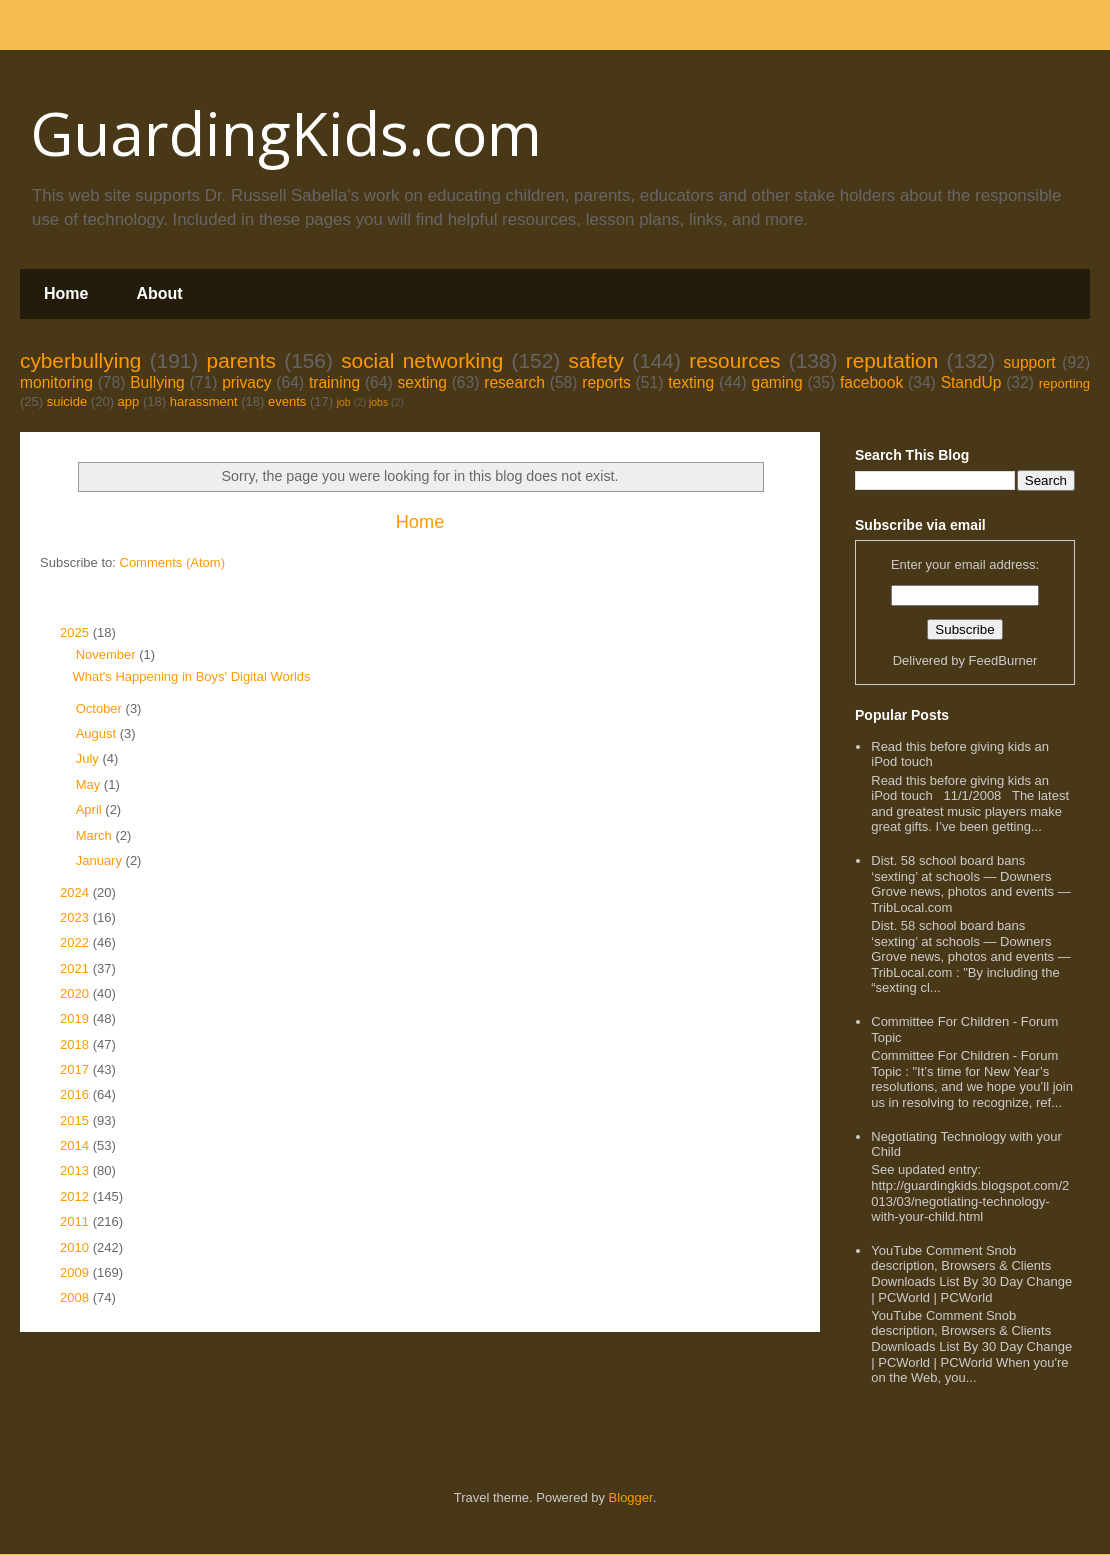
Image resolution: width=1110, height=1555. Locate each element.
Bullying (157, 382)
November (108, 654)
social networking (422, 360)
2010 (76, 1247)
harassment (204, 401)
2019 (76, 1018)
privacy (246, 382)
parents (241, 360)
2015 (76, 1120)
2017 (76, 1069)
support (1029, 362)
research (514, 382)
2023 (76, 917)
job (344, 402)
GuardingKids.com (286, 133)
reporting (1064, 383)
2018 (76, 1044)
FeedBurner (1003, 660)
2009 (76, 1272)
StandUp (971, 382)
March (96, 835)
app (129, 401)
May (90, 784)
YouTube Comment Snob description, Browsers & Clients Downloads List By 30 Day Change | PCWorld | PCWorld (971, 1274)
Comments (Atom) (172, 562)
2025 (76, 632)
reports (606, 382)
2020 (76, 993)
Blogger (631, 1497)
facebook (871, 382)
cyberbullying (80, 360)
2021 (76, 968)
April (91, 809)
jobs (378, 402)
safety (596, 360)
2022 (76, 942)
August (98, 733)
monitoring (56, 382)
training (334, 382)
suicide (67, 401)
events (287, 401)
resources (734, 360)
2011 (76, 1221)
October (101, 708)
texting (691, 382)
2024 (76, 892)
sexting (421, 382)
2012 (76, 1196)
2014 (76, 1145)
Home (66, 293)
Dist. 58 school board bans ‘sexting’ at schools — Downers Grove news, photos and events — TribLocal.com (970, 884)
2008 (76, 1297)
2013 (76, 1170)
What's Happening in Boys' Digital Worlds (191, 676)
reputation (892, 360)
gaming (776, 382)
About (159, 293)
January (101, 860)
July (89, 758)
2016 (76, 1094)
